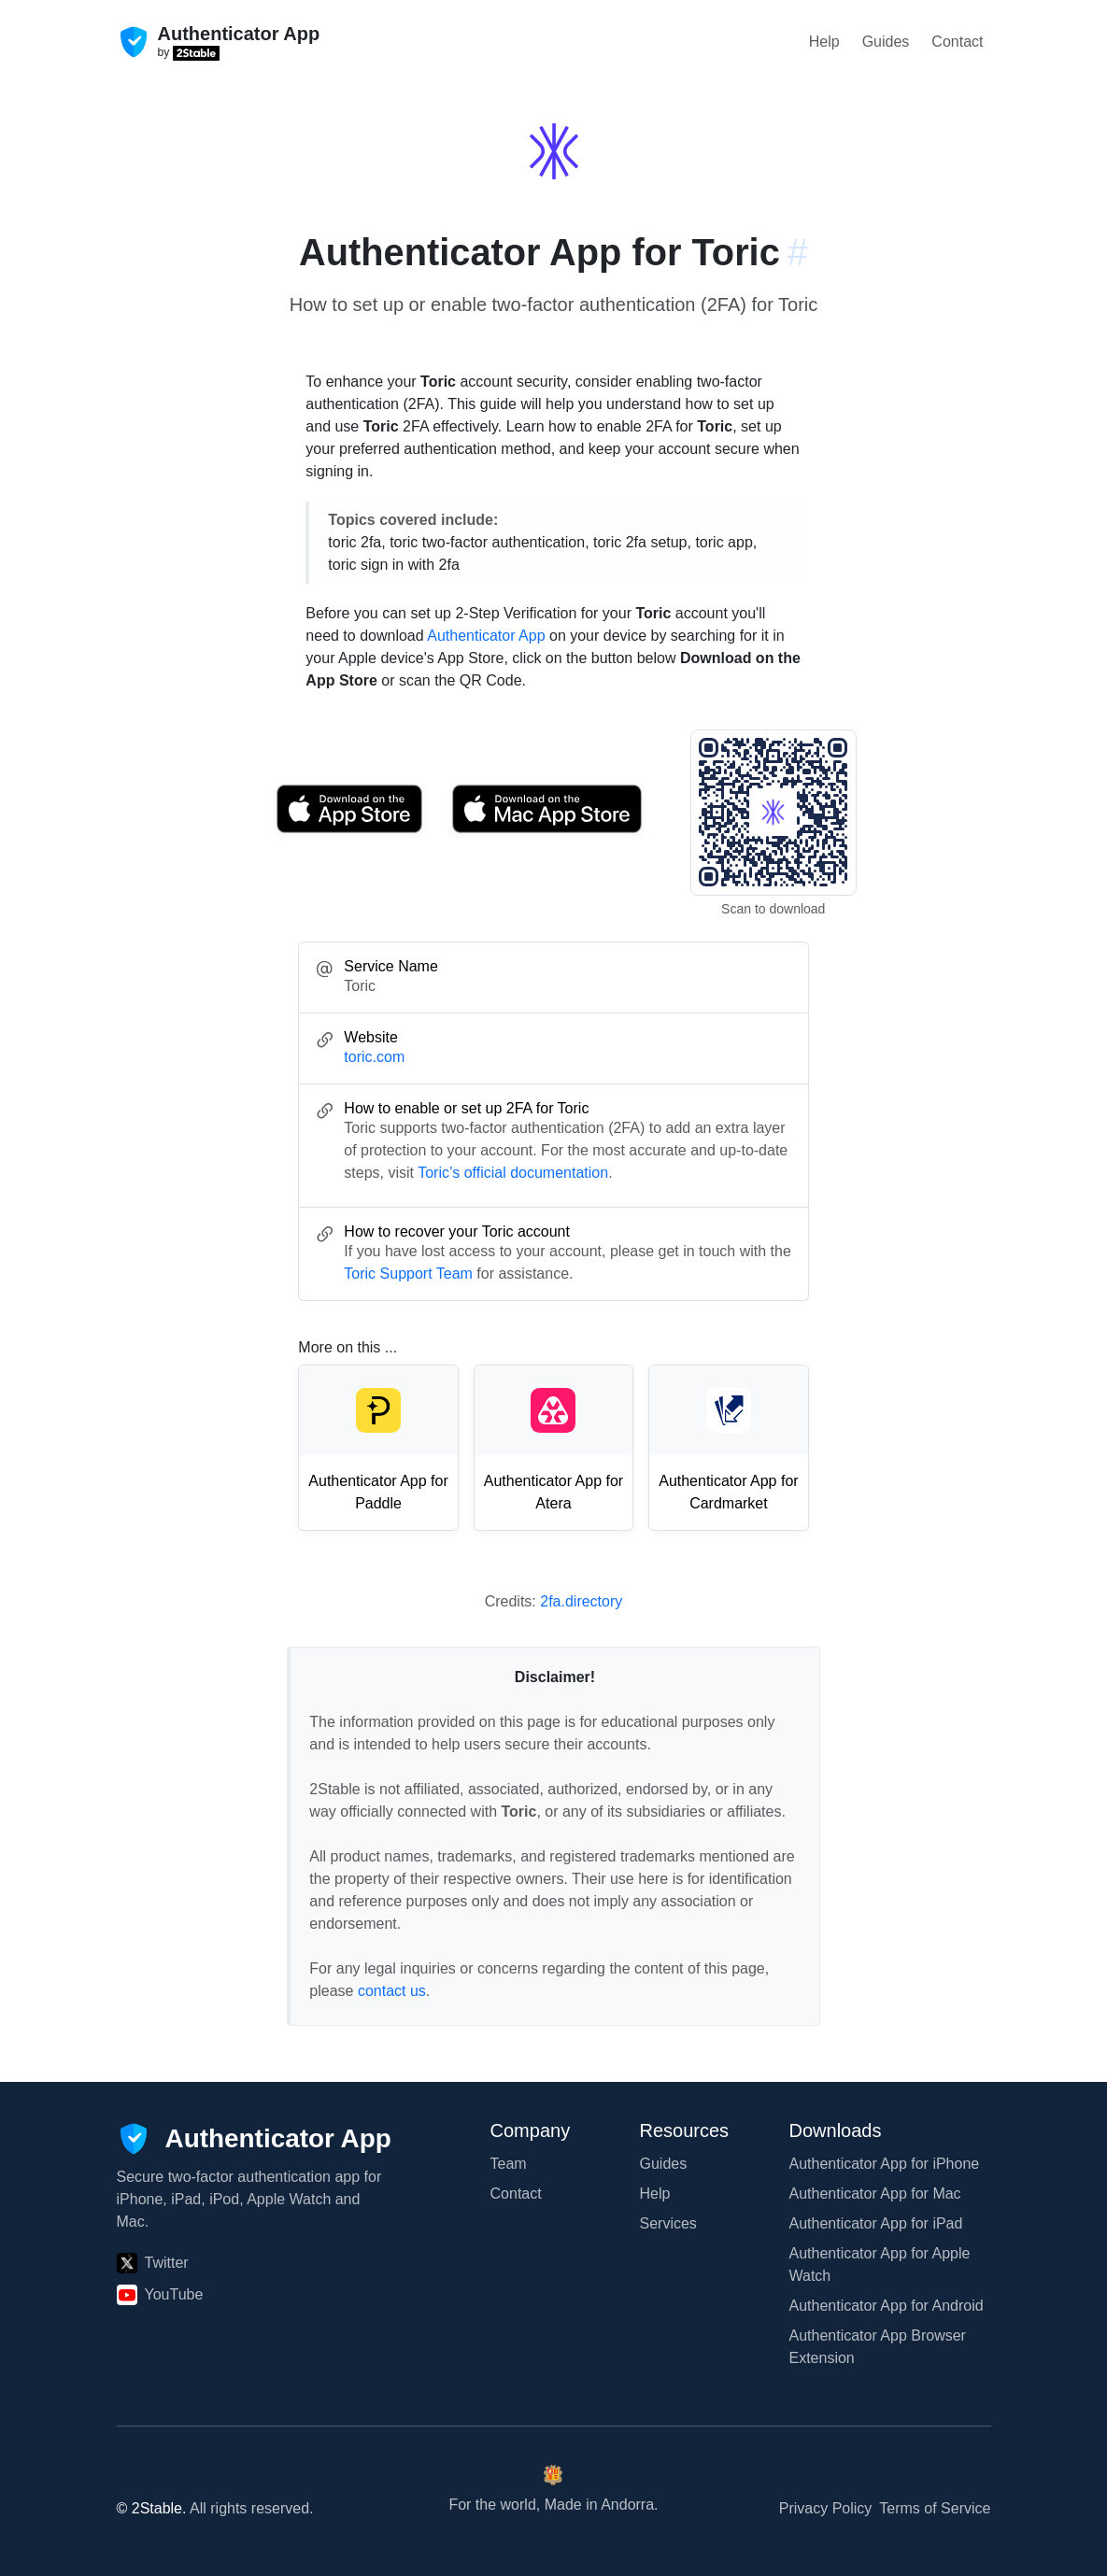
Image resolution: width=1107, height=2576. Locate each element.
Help (824, 42)
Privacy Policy (826, 2508)
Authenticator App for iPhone (884, 2164)
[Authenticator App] (254, 2138)
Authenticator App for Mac (875, 2193)
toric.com (374, 1057)
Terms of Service (934, 2508)
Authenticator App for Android (886, 2306)
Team (508, 2164)
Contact (957, 42)
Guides (886, 42)
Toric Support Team (408, 1273)
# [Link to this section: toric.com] (798, 252)
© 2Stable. (152, 2508)
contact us (392, 1991)
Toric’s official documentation (513, 1173)
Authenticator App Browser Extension (877, 2347)
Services (668, 2223)
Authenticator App (486, 636)
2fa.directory (581, 1601)
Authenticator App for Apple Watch (880, 2264)
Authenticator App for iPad (876, 2223)
